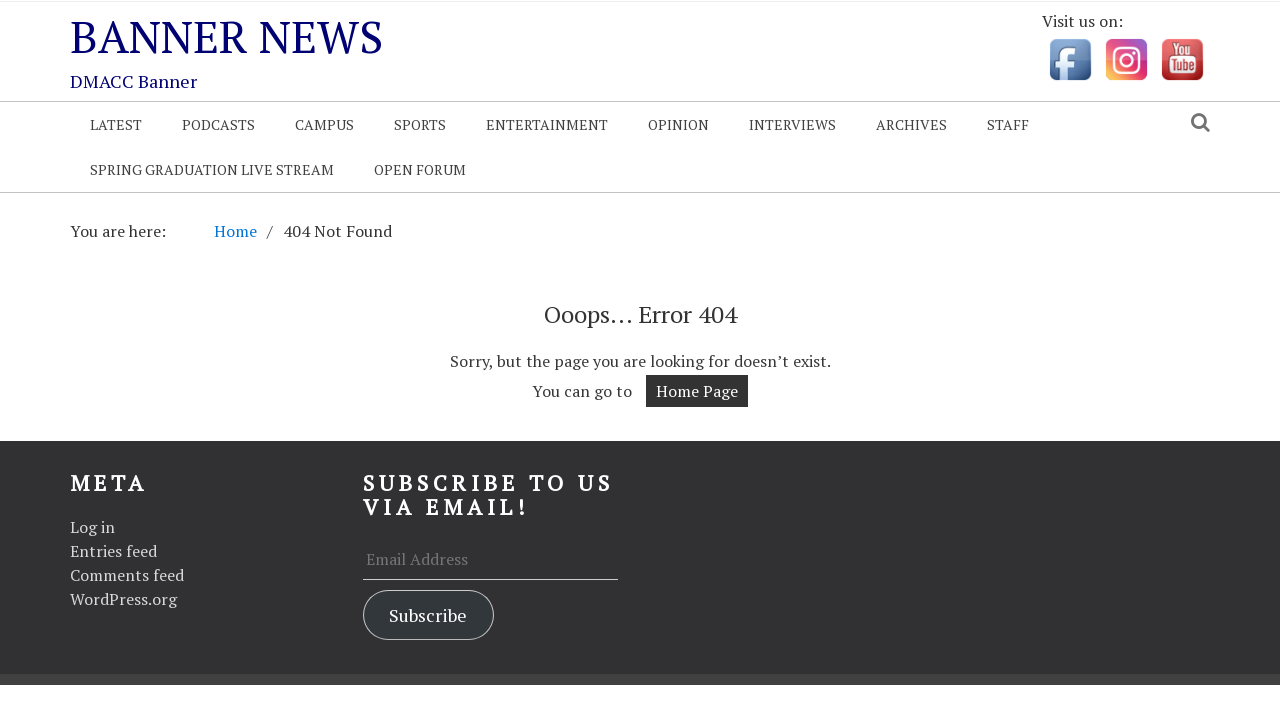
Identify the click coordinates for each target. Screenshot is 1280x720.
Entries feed (113, 551)
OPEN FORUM (420, 169)
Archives (911, 124)
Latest (116, 124)
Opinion (678, 124)
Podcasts (218, 124)
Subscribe (428, 615)
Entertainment (547, 124)
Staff (1008, 124)
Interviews (792, 124)
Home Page (697, 391)
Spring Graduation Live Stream (212, 169)
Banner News (226, 36)
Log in (92, 527)
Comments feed (127, 575)
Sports (420, 124)
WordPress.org (123, 599)
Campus (324, 124)
